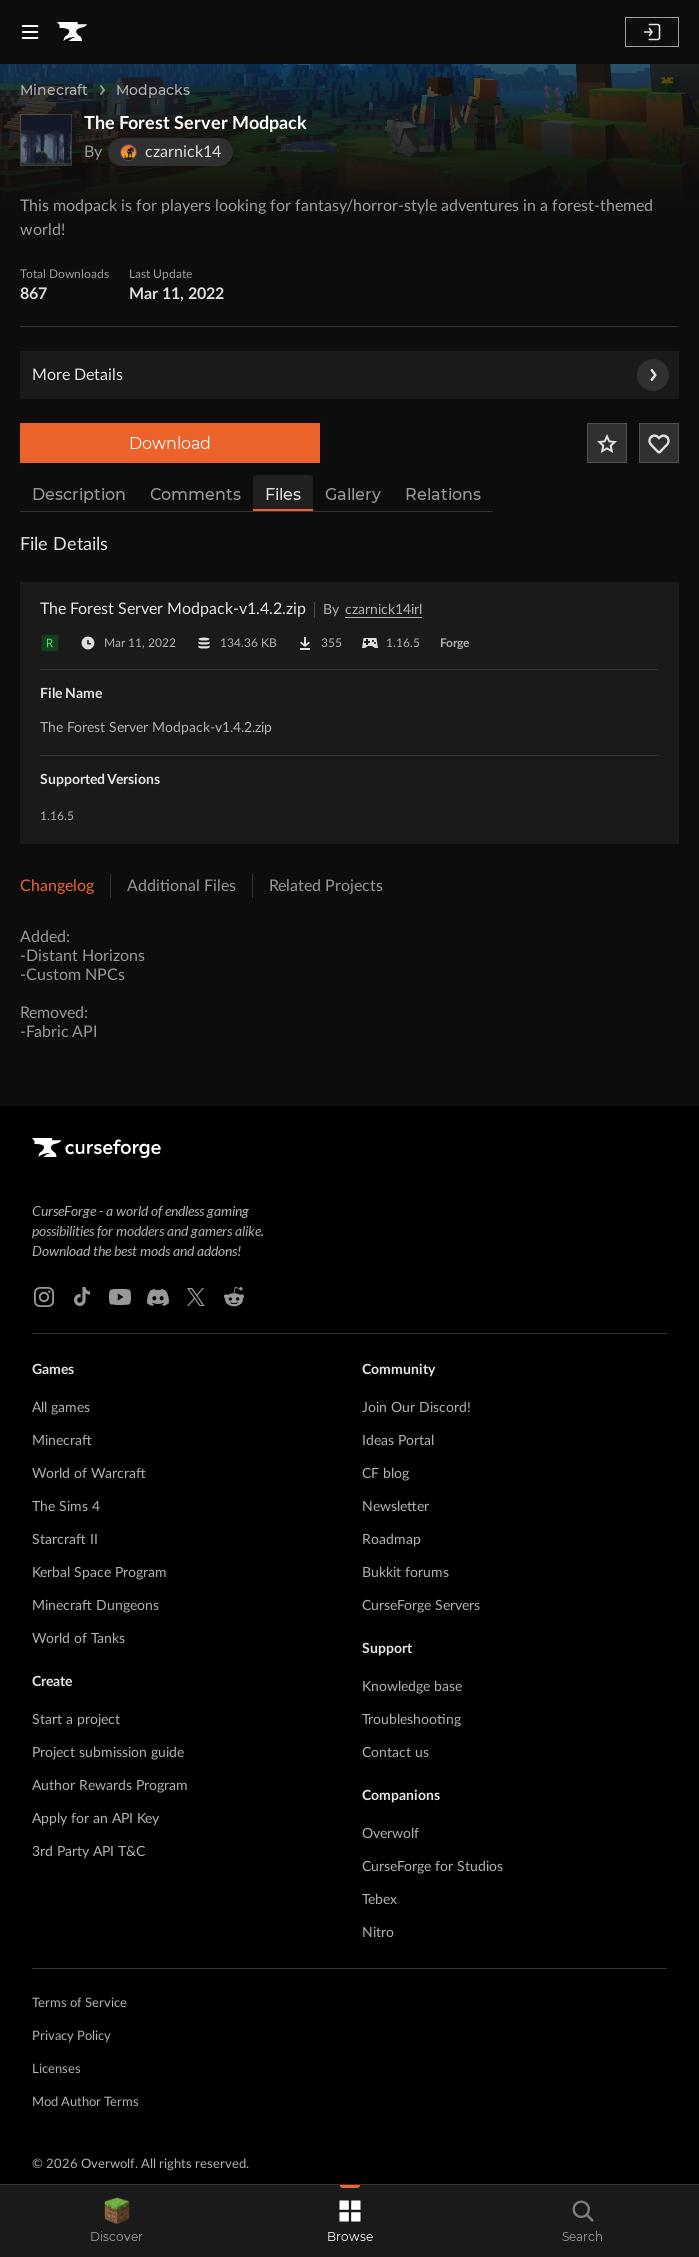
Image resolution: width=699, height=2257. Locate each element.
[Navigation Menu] (30, 32)
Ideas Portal (398, 1441)
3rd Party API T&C (88, 1852)
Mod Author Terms (85, 2102)
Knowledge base (412, 1687)
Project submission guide (108, 1753)
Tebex (379, 1900)
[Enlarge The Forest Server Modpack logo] (46, 140)
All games (61, 1408)
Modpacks (153, 90)
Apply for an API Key (95, 1819)
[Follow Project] (659, 443)
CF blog (385, 1474)
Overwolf (390, 1834)
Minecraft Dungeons (95, 1606)
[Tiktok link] (82, 1297)
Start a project (76, 1720)
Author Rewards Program (110, 1786)
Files (283, 494)
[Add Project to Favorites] (607, 443)
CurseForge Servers (421, 1606)
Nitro (378, 1933)
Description (79, 494)
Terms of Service (79, 2003)
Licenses (56, 2069)
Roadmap (391, 1540)
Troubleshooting (411, 1720)
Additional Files (181, 886)
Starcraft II (65, 1540)
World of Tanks (78, 1639)
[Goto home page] (72, 32)
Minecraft (54, 90)
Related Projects (326, 886)
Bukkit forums (405, 1573)
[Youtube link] (120, 1297)
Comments (195, 494)
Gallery (353, 494)
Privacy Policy (71, 2036)
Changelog (57, 886)
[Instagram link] (44, 1297)
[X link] (196, 1297)
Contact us (395, 1753)
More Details (350, 375)
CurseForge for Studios (432, 1867)
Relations (443, 494)
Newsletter (395, 1507)
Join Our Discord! (416, 1408)
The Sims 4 (66, 1507)
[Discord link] (158, 1297)
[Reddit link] (234, 1297)
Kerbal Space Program (99, 1573)
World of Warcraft (89, 1474)
